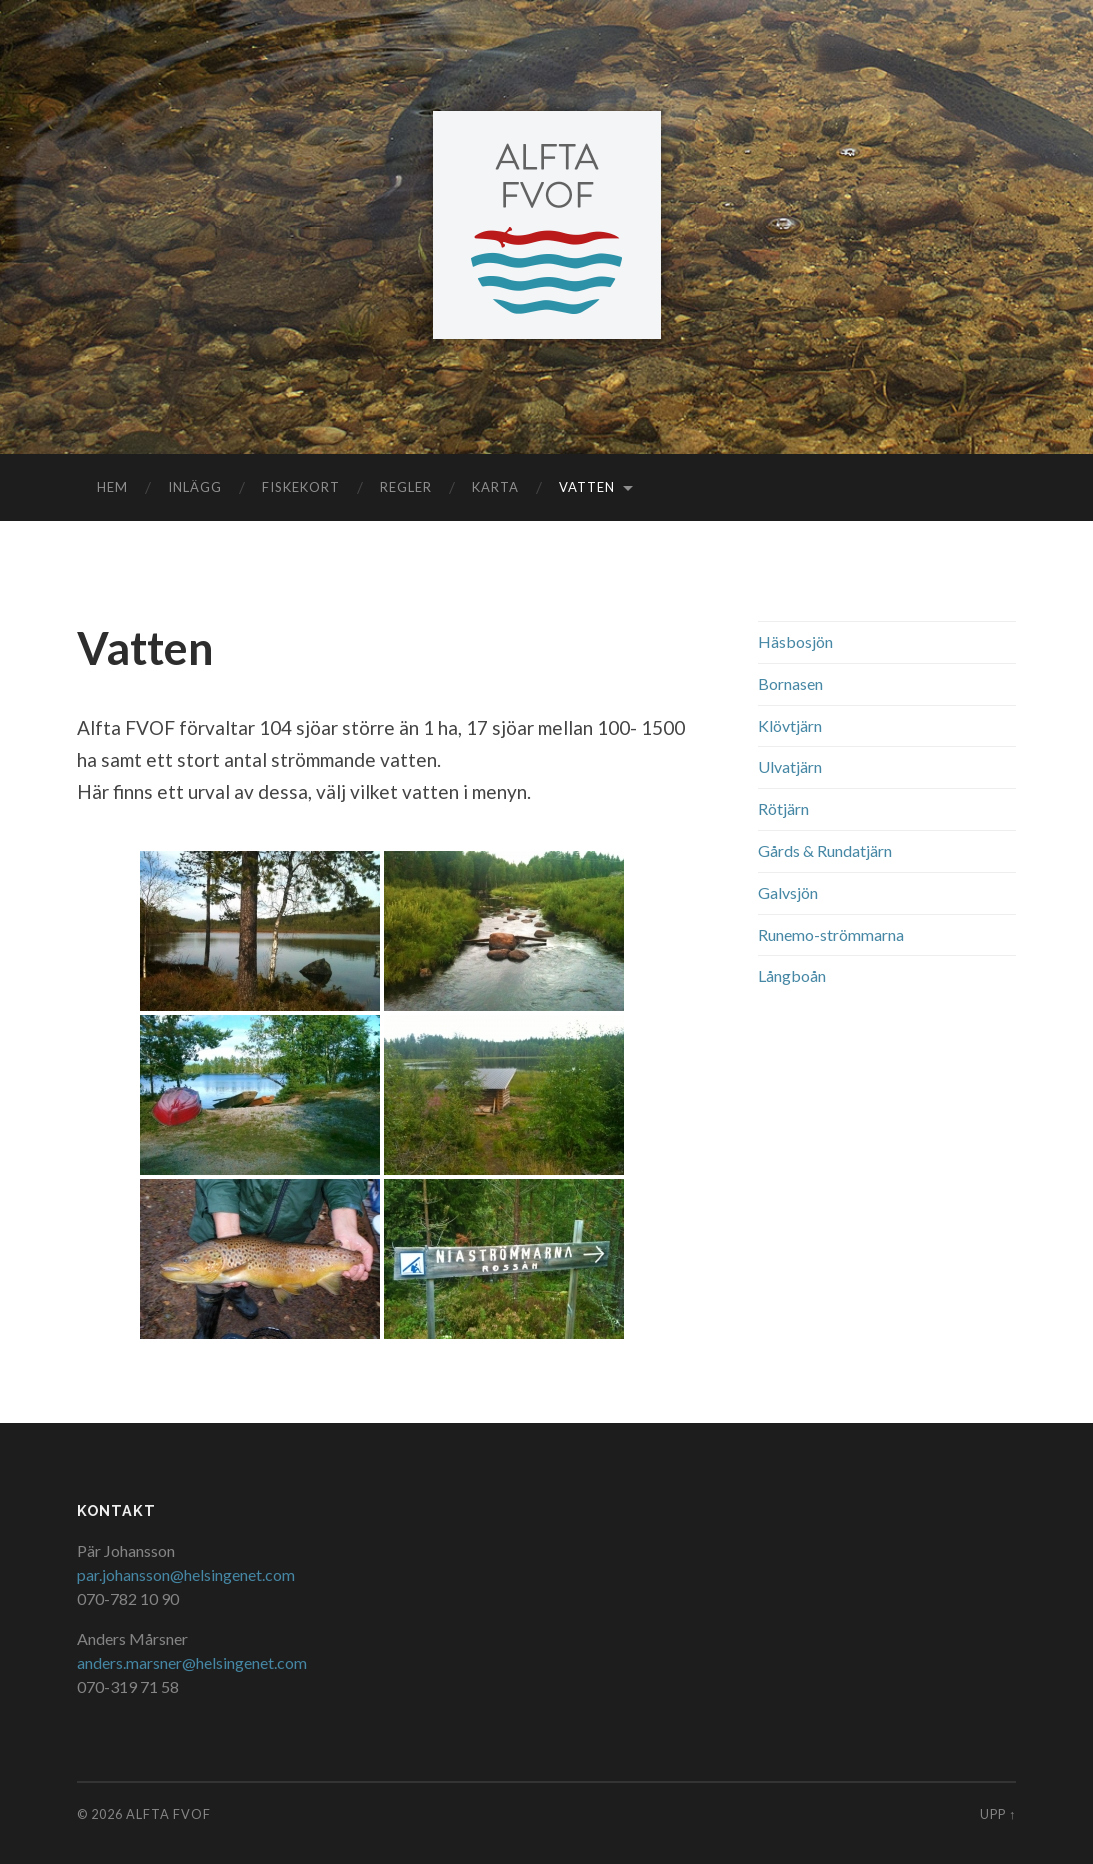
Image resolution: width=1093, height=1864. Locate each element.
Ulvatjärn (790, 766)
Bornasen (790, 683)
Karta (495, 487)
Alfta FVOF (168, 1814)
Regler (406, 487)
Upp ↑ (998, 1814)
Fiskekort (301, 487)
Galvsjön (788, 892)
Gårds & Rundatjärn (825, 850)
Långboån (792, 975)
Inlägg (195, 487)
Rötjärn (783, 808)
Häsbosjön (795, 641)
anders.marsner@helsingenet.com (192, 1662)
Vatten (587, 487)
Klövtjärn (790, 725)
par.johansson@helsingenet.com (186, 1574)
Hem (112, 487)
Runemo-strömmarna (831, 934)
